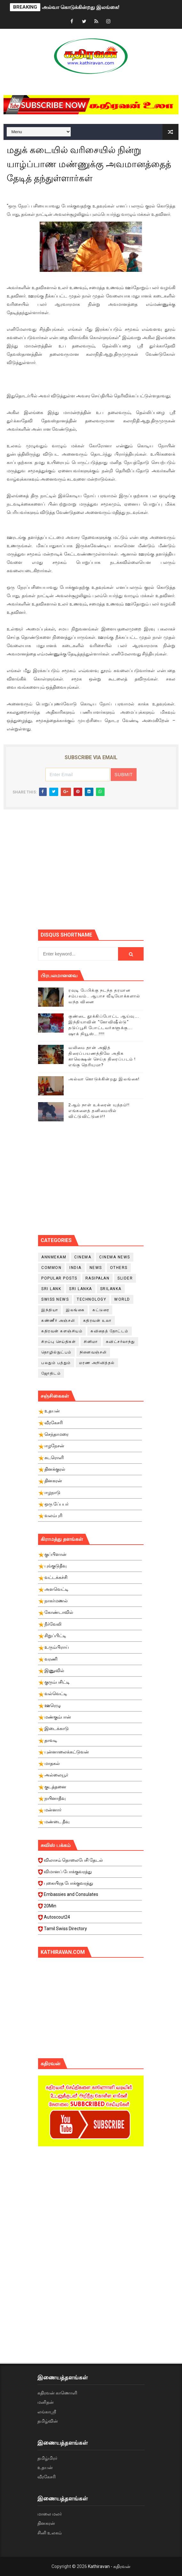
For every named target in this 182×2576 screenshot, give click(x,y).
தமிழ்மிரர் (47, 2458)
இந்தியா (49, 1310)
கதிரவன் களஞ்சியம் (62, 1331)
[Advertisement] (110, 873)
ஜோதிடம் (51, 1373)
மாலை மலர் (49, 2513)
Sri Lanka (80, 1289)
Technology (91, 1299)
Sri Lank (51, 1289)
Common (51, 1267)
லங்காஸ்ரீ (46, 2411)
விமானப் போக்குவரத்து (90, 1873)
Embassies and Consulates (90, 1896)
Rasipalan (97, 1278)
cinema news (114, 1257)
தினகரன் (46, 2523)
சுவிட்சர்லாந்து (120, 1341)
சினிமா (91, 1341)
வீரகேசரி (46, 2476)
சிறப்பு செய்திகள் (58, 1341)
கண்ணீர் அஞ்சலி (58, 1320)
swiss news (55, 1299)
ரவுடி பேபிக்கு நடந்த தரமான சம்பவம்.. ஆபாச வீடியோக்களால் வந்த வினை (104, 996)
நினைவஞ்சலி (93, 1352)
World (122, 1299)
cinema (82, 1257)
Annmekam (53, 1257)
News (96, 1267)
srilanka (111, 1289)
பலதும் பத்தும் (56, 1363)
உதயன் (45, 2467)
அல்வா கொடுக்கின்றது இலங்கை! (80, 7)
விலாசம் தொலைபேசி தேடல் (90, 1861)
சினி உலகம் (49, 2532)
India (75, 1267)
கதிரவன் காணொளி (57, 2392)
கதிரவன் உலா (97, 1320)
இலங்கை (75, 1310)
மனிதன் (45, 2402)
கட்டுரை (100, 1310)
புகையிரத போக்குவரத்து (90, 1885)
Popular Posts (59, 1278)
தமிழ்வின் (47, 2421)
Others (119, 1267)
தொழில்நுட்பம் (56, 1352)
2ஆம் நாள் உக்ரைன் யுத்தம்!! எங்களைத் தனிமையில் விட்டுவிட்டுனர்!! (99, 1110)
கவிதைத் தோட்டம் (110, 1331)
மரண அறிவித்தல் (97, 1363)
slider (125, 1278)
